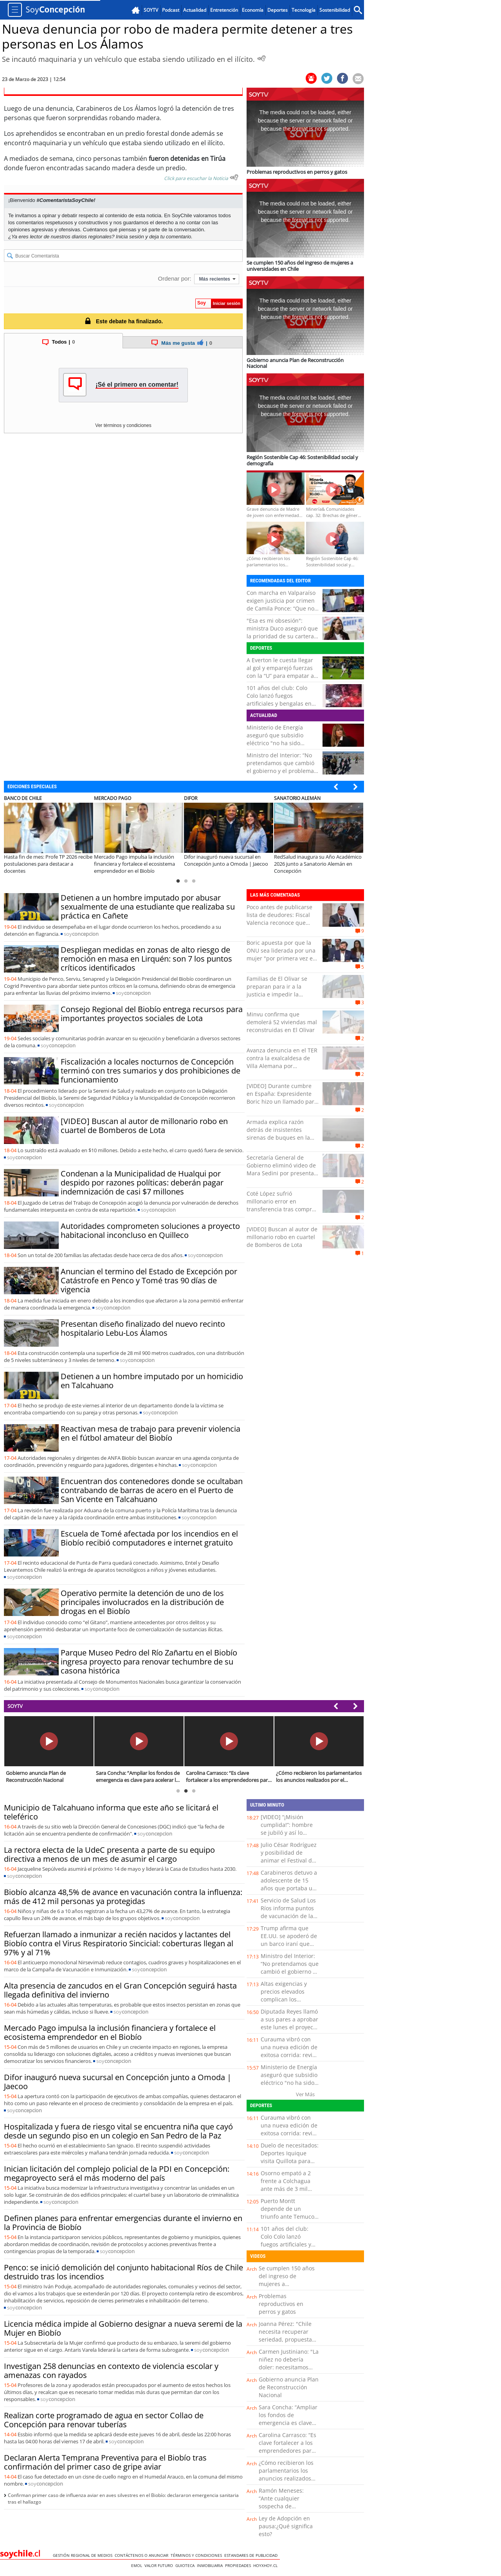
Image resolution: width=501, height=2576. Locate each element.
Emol (137, 2565)
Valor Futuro (159, 2565)
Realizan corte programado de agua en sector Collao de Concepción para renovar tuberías (104, 2420)
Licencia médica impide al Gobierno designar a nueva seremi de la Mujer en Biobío (123, 2328)
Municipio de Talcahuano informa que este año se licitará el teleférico (111, 1812)
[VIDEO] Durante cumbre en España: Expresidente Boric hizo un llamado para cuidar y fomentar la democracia (282, 1101)
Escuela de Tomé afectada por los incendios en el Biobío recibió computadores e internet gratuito (149, 1538)
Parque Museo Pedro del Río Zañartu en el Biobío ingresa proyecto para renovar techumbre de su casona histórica (149, 1661)
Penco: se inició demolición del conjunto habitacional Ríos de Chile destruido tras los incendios (123, 2272)
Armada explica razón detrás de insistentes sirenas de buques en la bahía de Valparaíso (278, 1133)
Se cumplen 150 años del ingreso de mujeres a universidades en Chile (287, 2283)
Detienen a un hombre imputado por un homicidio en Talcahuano (152, 1381)
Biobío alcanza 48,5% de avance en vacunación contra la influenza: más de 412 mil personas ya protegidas (123, 1896)
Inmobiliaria (211, 2565)
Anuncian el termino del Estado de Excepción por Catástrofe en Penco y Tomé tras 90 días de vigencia (149, 1280)
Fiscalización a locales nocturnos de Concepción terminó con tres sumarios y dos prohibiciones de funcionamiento (150, 1070)
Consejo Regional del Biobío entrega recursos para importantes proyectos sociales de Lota (152, 1013)
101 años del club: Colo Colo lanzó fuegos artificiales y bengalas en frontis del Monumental (279, 699)
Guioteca (186, 2565)
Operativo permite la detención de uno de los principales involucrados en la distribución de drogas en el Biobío (142, 1602)
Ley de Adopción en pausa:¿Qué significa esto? (286, 2526)
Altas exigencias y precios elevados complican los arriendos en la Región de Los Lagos (287, 1999)
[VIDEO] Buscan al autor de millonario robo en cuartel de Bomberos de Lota (144, 1125)
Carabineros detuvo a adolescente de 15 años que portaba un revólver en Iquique (289, 1884)
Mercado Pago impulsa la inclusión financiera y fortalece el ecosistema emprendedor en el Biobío (110, 2032)
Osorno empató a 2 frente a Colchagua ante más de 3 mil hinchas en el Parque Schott (288, 2188)
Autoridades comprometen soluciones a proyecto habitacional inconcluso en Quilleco (150, 1230)
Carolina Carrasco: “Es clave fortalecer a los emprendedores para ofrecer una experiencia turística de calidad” (287, 2454)
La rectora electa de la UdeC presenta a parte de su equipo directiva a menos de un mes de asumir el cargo (109, 1854)
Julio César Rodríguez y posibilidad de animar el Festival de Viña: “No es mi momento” (289, 1860)
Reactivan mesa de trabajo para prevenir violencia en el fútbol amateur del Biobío (150, 1433)
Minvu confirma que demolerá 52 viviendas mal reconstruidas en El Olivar (282, 1022)
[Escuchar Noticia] (261, 58)
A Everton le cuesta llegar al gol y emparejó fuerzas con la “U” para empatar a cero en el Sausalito (280, 671)
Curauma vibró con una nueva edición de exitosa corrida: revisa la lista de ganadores (289, 2051)
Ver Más (305, 2094)
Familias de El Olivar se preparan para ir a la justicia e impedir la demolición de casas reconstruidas (277, 994)
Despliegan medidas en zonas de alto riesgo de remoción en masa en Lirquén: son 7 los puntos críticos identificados (146, 958)
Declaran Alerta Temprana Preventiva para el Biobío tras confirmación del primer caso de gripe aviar (105, 2462)
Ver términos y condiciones (123, 425)
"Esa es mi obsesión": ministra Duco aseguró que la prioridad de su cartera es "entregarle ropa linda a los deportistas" (282, 636)
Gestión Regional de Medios (84, 2555)
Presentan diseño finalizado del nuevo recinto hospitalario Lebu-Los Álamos (143, 1328)
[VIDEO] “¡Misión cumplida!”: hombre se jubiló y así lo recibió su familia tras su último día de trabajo (289, 1836)
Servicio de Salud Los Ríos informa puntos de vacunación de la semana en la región (288, 1912)
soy (81, 933)
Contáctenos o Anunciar (143, 2555)
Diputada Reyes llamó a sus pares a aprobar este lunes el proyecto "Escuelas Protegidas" (289, 2023)
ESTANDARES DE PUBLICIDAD (252, 2555)
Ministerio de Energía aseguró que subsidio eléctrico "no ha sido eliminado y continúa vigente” (275, 743)
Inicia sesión (130, 237)
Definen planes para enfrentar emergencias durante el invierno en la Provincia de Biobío (123, 2222)
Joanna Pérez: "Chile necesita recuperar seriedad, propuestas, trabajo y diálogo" (287, 2335)
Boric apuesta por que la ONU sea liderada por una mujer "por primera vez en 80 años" (281, 954)
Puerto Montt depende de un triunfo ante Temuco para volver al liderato (289, 2212)
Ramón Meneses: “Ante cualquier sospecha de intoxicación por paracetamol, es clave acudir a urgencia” (287, 2510)
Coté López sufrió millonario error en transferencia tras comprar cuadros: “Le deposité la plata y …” (282, 1209)
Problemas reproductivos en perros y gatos (281, 2303)
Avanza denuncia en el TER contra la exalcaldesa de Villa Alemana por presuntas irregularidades (282, 1062)
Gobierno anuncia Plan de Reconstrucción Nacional (289, 2387)
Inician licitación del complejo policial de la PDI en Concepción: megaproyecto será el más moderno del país (116, 2173)
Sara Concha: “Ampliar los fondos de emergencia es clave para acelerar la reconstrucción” (288, 2422)
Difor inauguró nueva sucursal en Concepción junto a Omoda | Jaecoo (117, 2081)
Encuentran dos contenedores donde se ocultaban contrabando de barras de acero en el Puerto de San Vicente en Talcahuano (152, 1490)
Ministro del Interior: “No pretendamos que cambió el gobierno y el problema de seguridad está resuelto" (280, 770)
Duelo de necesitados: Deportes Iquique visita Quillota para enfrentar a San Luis (290, 2157)
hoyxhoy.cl (266, 2565)
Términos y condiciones (197, 2555)
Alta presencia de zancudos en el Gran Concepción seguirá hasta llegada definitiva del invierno (120, 1990)
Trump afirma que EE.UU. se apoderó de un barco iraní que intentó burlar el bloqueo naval (289, 1943)
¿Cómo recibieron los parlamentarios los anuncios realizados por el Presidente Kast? (286, 2478)
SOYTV (15, 1706)
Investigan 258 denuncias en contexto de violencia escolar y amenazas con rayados (111, 2370)
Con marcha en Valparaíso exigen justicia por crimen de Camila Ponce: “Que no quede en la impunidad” (281, 604)
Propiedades (239, 2565)
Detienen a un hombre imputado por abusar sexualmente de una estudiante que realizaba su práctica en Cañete (148, 906)
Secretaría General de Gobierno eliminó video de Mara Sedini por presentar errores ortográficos (281, 1169)
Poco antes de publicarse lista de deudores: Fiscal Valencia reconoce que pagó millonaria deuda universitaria (279, 922)
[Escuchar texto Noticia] (234, 177)
